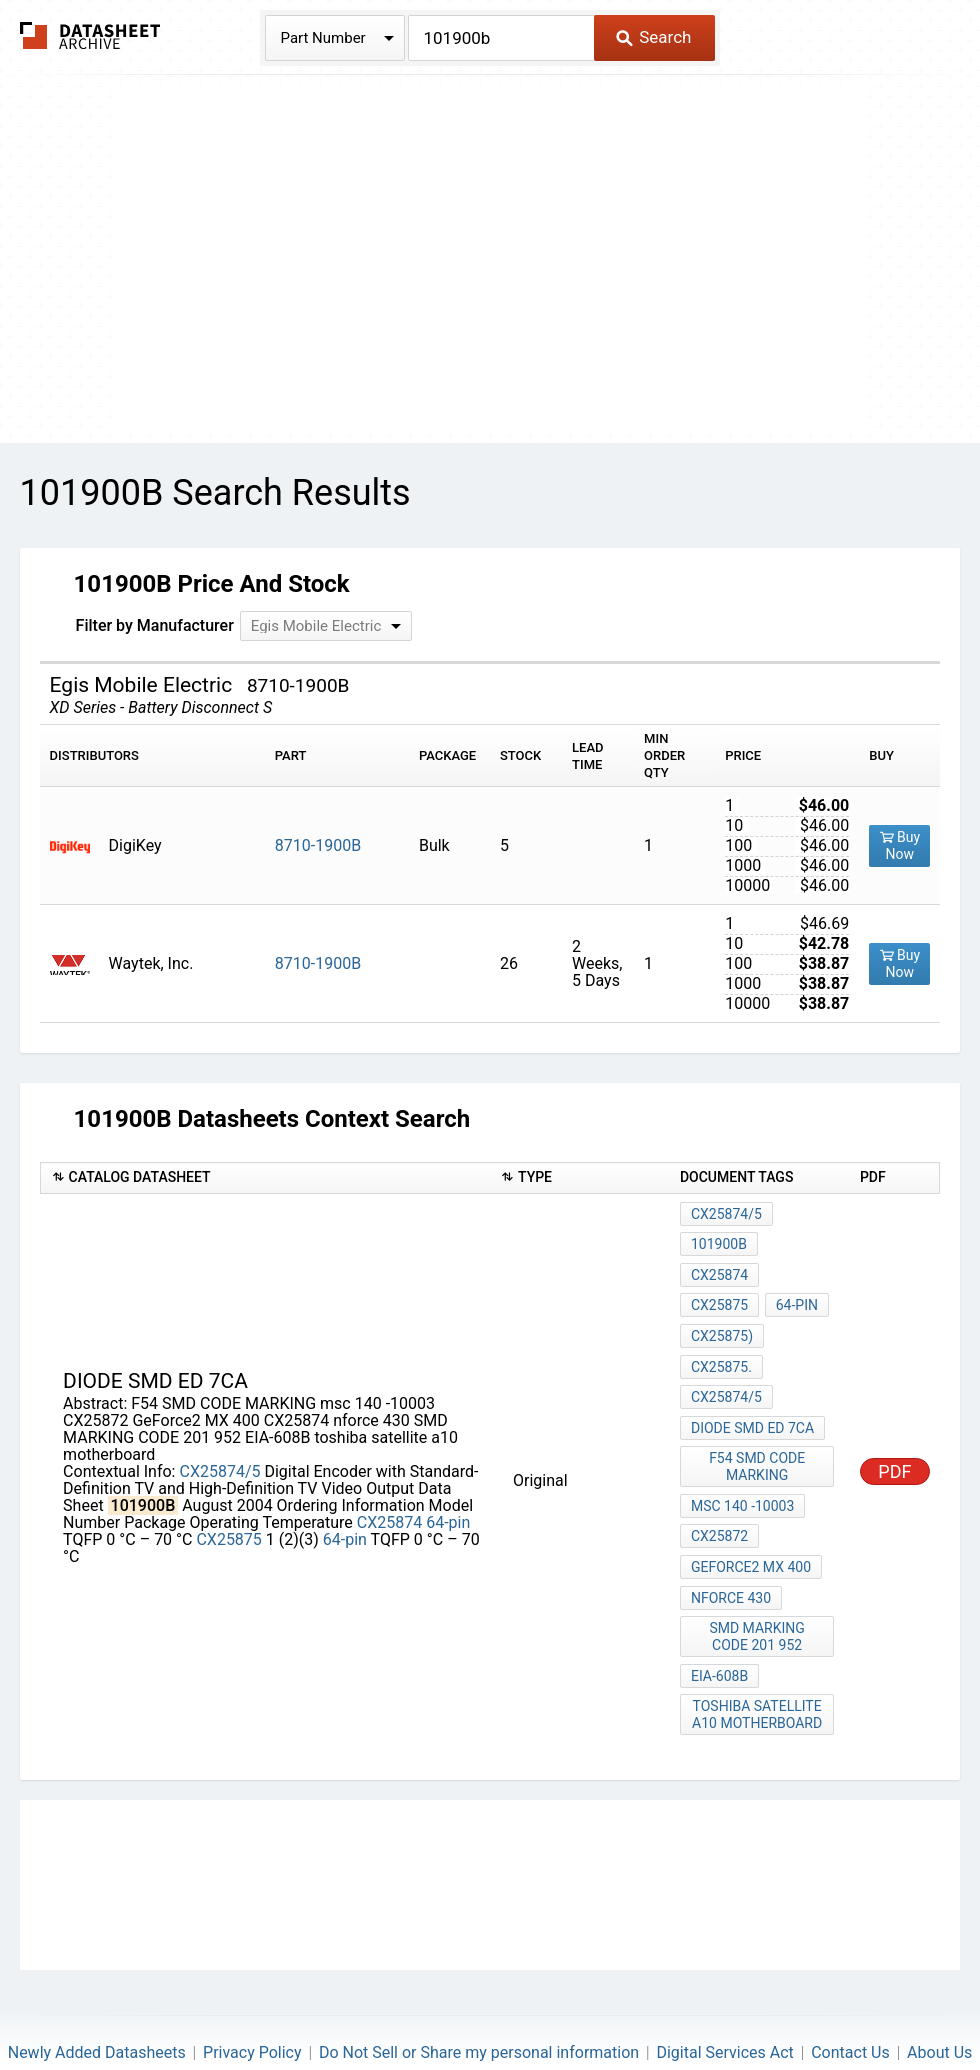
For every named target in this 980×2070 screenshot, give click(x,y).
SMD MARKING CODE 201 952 (758, 1590)
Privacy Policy (252, 1995)
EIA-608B (719, 1626)
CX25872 (719, 1501)
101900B (719, 1241)
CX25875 (228, 1511)
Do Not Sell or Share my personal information (479, 1995)
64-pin (448, 1494)
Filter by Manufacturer (155, 625)
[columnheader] (265, 1178)
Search (653, 37)
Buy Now (900, 845)
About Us (939, 1995)
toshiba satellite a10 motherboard (758, 1661)
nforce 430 (731, 1555)
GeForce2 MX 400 (751, 1528)
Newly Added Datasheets (97, 1995)
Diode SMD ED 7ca (752, 1403)
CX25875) (722, 1322)
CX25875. (721, 1349)
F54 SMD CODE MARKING (758, 1438)
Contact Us (850, 1995)
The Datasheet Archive (90, 35)
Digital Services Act (724, 1995)
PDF (894, 1443)
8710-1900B (318, 845)
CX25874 (389, 1494)
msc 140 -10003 (742, 1474)
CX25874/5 (219, 1443)
